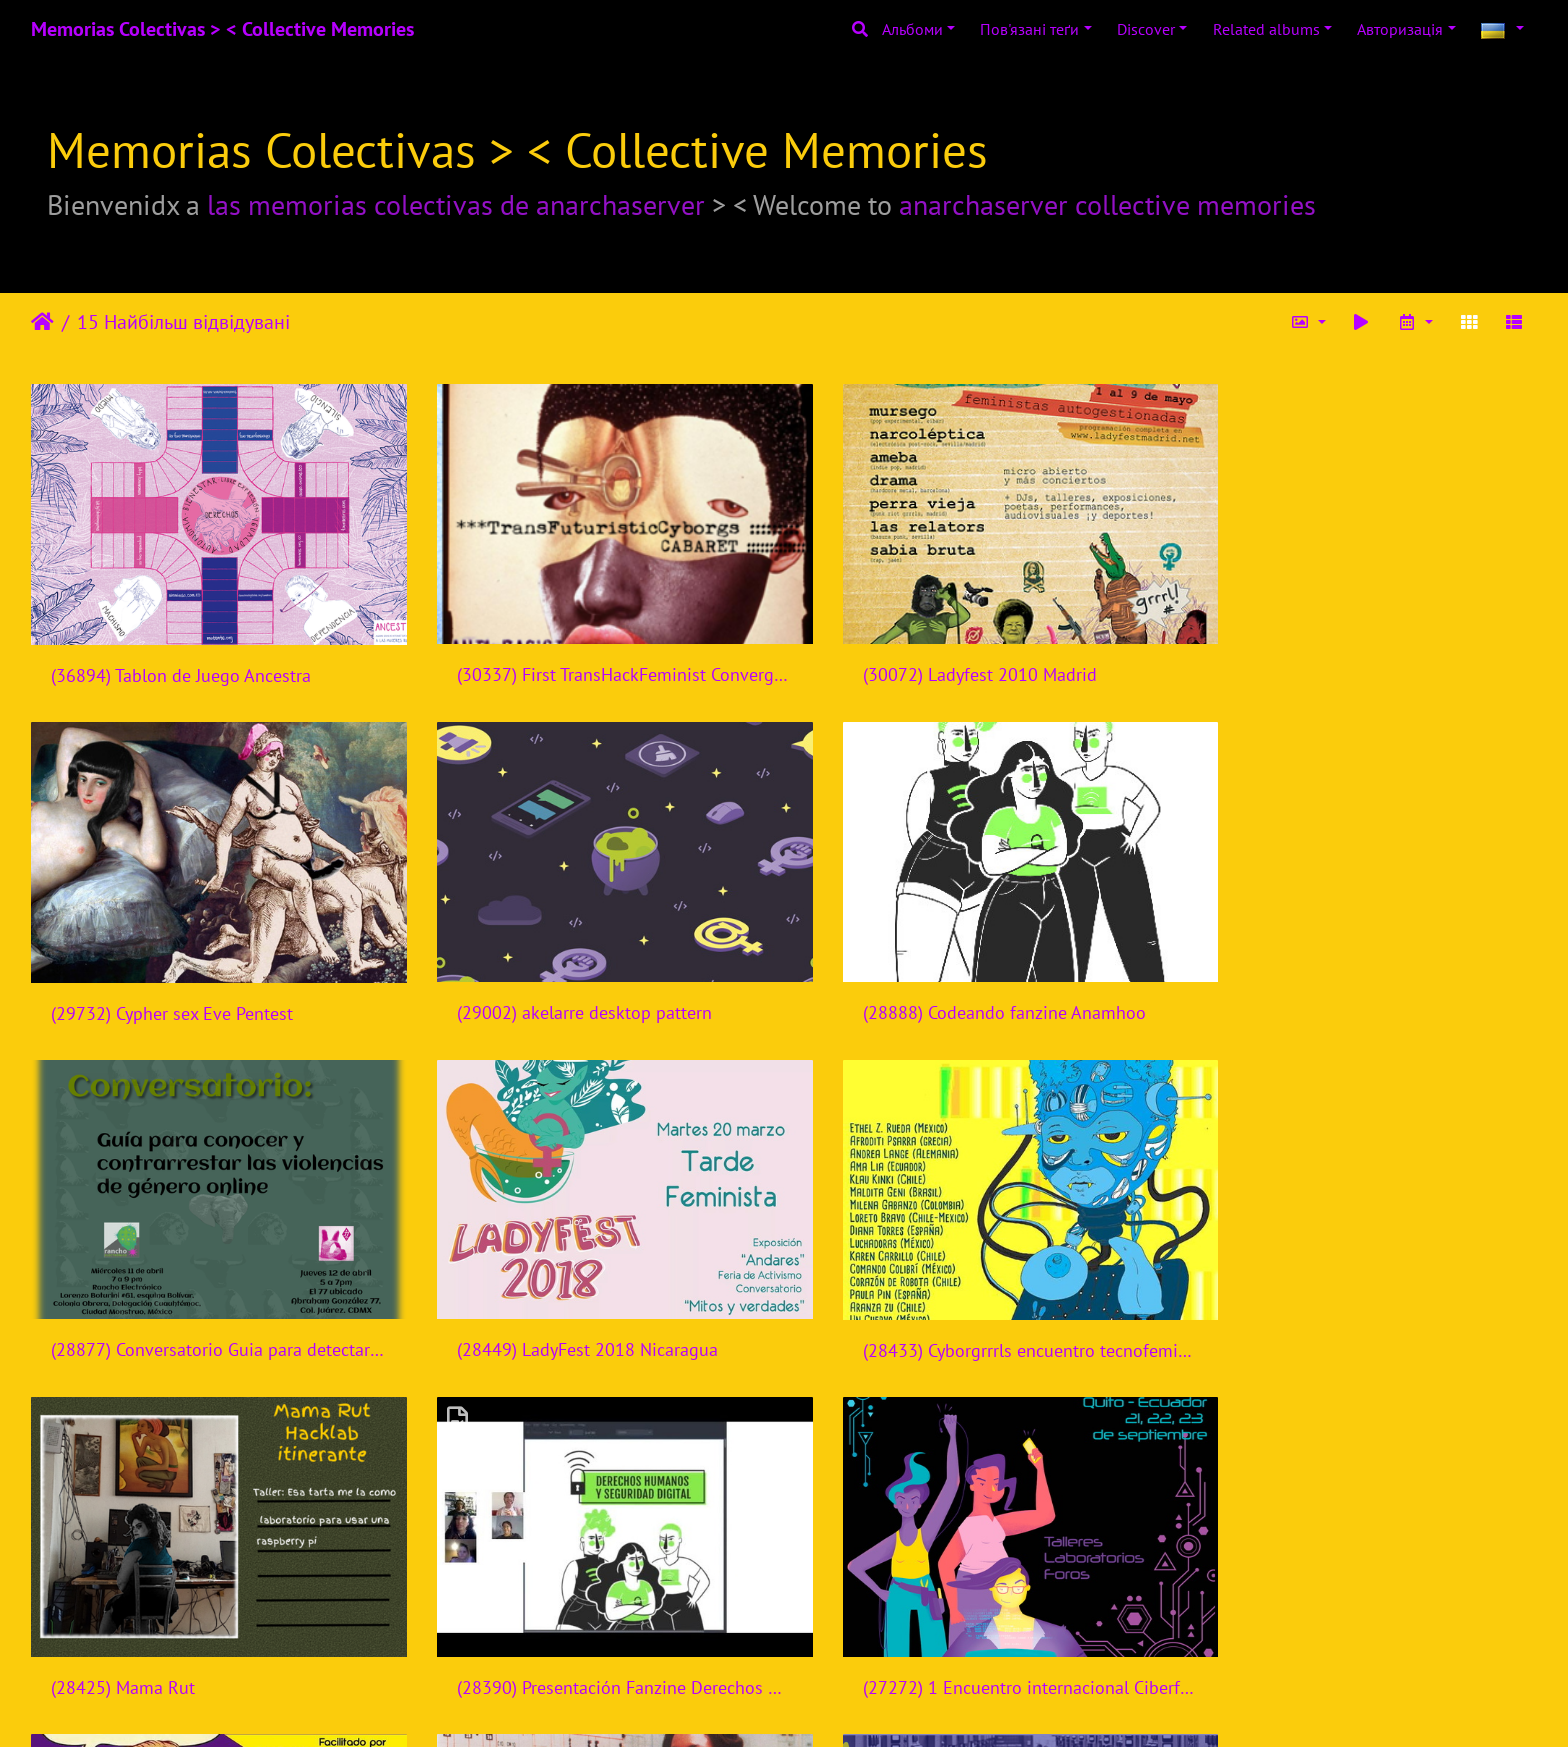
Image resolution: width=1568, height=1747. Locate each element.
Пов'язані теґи (1029, 29)
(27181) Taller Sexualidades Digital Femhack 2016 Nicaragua (208, 1626)
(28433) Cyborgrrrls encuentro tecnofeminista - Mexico (208, 1304)
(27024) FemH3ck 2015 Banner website (588, 1626)
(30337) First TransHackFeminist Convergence (592, 659)
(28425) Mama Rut (507, 1304)
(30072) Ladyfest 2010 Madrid (936, 659)
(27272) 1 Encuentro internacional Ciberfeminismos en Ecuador (1360, 1304)
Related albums (1266, 29)
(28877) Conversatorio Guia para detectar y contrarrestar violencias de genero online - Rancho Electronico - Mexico (976, 981)
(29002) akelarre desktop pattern (178, 982)
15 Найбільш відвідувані (183, 322)
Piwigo (823, 1705)
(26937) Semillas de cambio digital (955, 1626)
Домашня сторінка (42, 322)
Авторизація (1400, 29)
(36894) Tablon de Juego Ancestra (181, 660)
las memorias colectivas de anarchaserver (456, 204)
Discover (1146, 29)
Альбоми (912, 29)
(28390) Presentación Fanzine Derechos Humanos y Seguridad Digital (976, 1304)
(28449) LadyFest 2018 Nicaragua (1333, 981)
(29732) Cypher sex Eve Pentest (1324, 660)
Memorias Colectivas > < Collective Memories (222, 29)
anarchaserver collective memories (1107, 204)
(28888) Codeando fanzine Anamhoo (576, 981)
